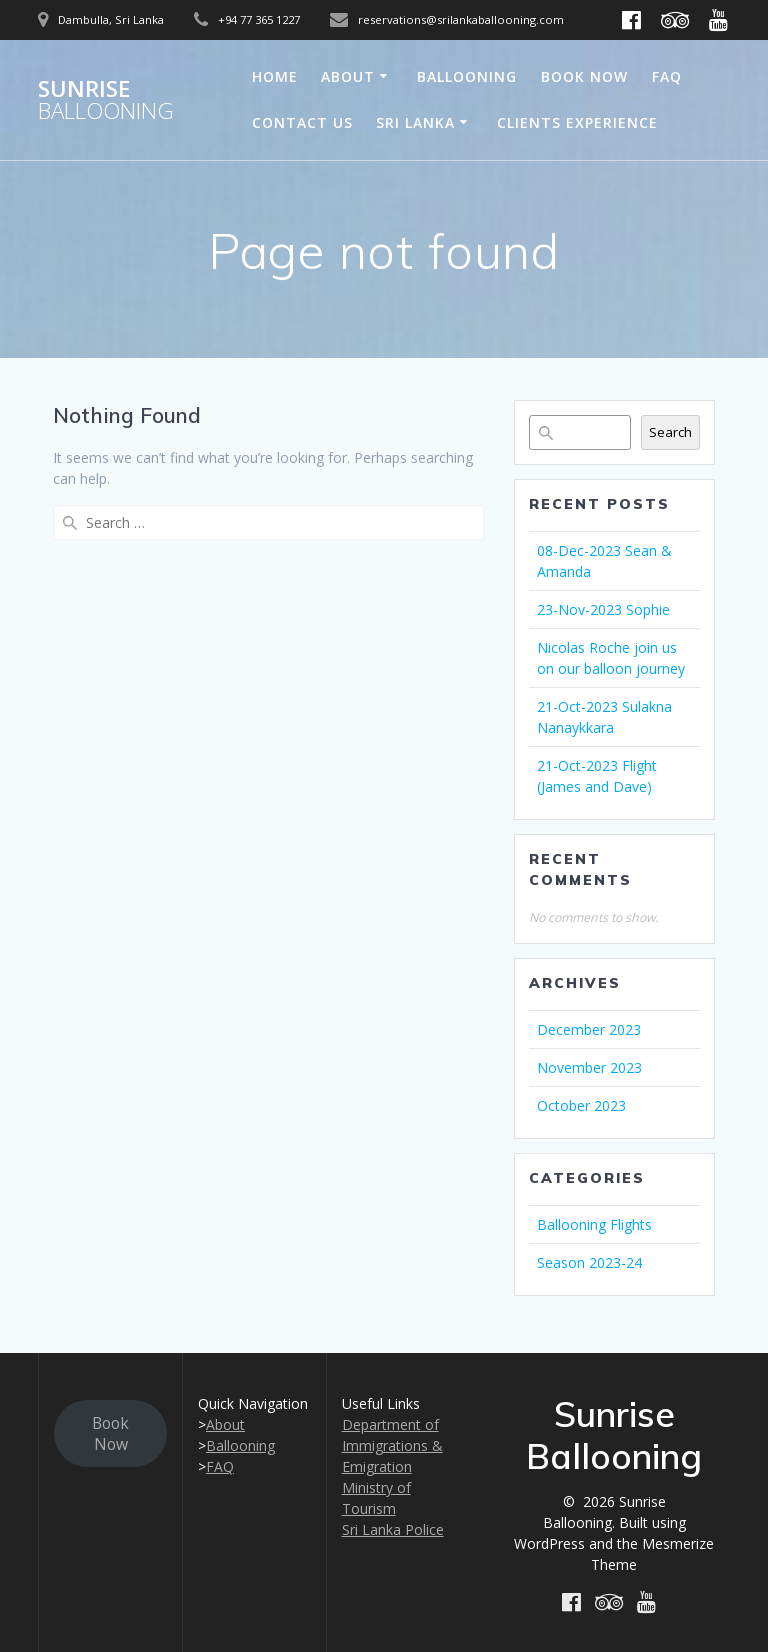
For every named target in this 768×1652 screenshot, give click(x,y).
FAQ (667, 76)
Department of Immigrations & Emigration (392, 1445)
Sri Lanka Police (393, 1529)
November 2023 (589, 1067)
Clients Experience (577, 122)
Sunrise (106, 100)
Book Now (584, 76)
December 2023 (589, 1029)
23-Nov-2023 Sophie (603, 609)
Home (275, 76)
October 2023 (581, 1105)
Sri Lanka (415, 122)
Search (670, 432)
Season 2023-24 (589, 1262)
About (348, 76)
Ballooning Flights (594, 1224)
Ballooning (467, 76)
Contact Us (302, 122)
